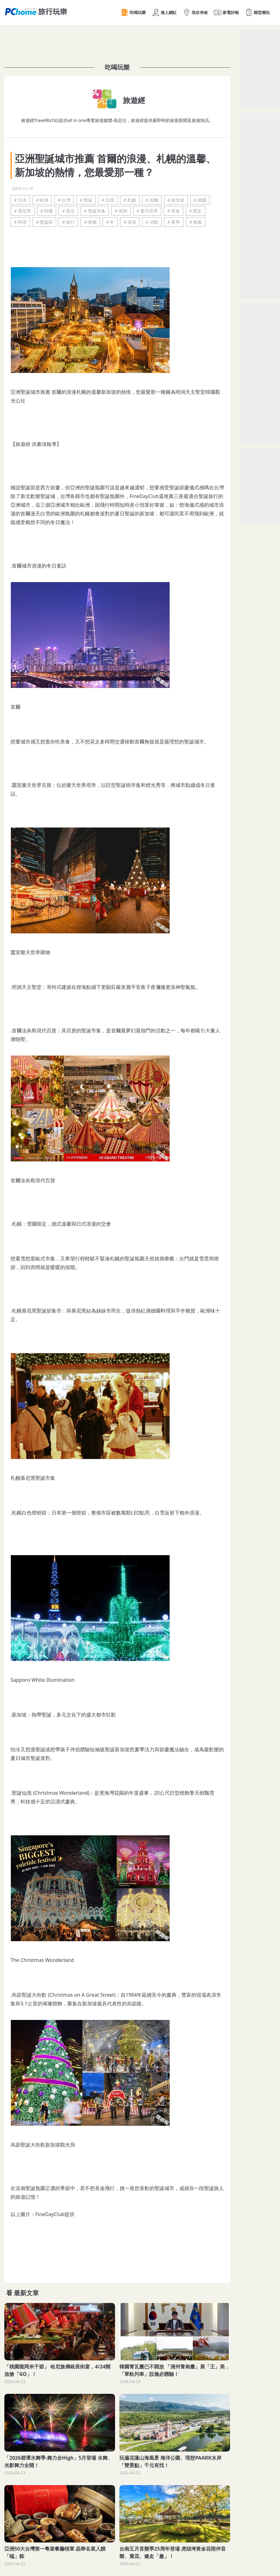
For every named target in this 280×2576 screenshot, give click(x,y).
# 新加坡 (175, 200)
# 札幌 (129, 200)
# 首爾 (151, 200)
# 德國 (200, 200)
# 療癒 (90, 222)
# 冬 (110, 222)
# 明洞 (121, 211)
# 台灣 (64, 200)
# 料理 (20, 222)
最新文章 (26, 2293)
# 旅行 (68, 222)
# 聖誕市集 (94, 211)
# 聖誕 (86, 200)
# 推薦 (195, 222)
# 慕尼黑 (22, 211)
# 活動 (151, 222)
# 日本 (20, 200)
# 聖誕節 (44, 222)
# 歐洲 (42, 200)
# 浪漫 (129, 222)
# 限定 (195, 211)
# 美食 (173, 211)
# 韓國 (46, 211)
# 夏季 (173, 222)
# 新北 (68, 211)
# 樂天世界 (147, 211)
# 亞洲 (108, 200)
